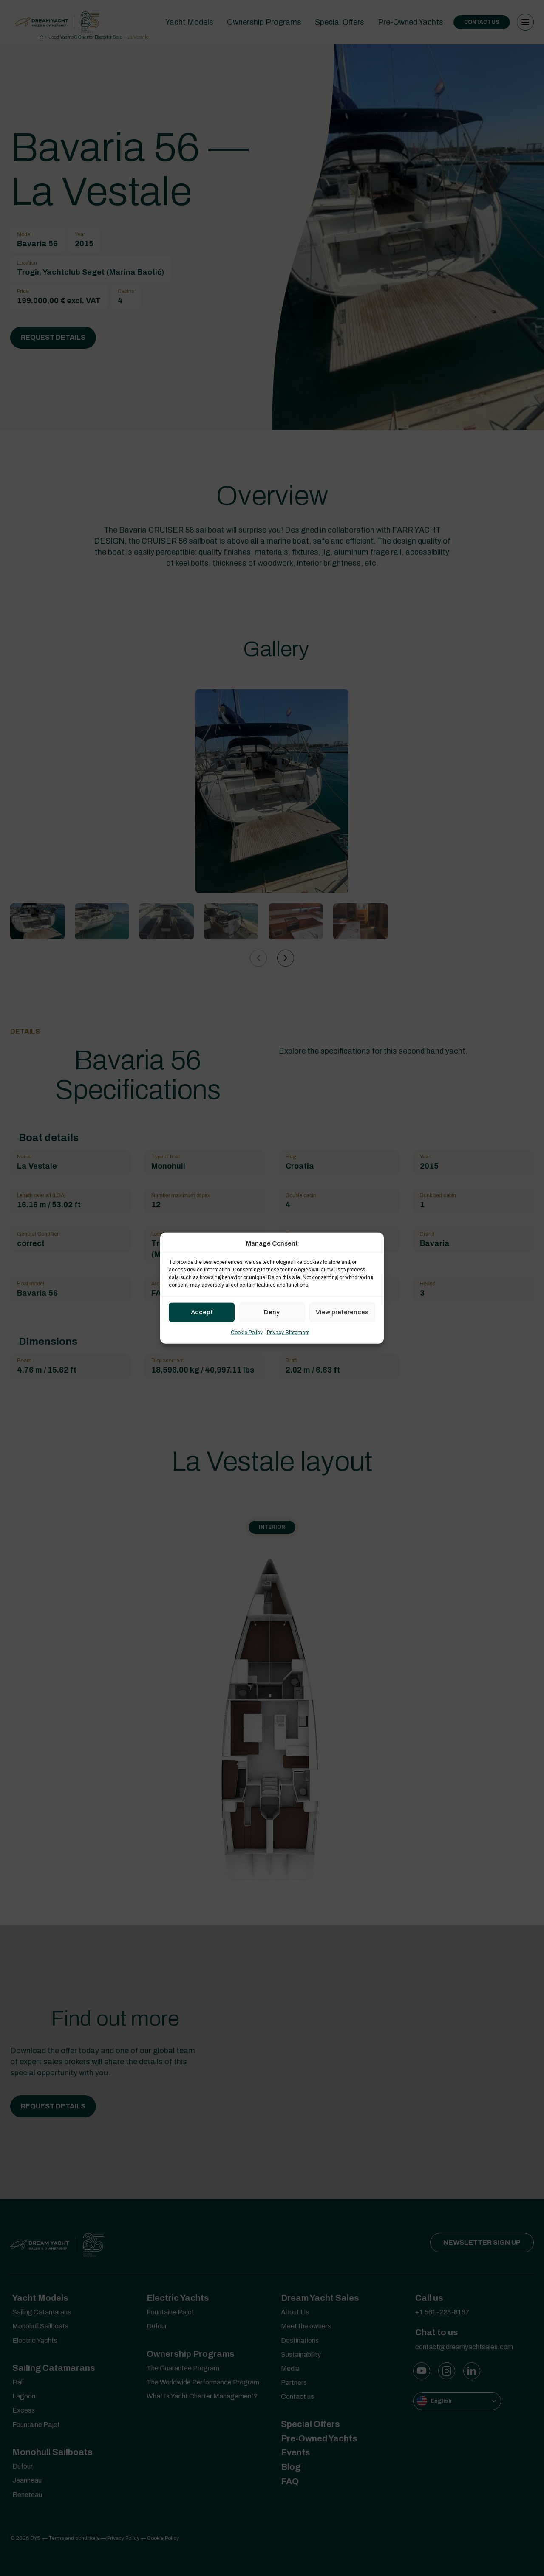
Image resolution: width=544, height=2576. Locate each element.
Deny (272, 1312)
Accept (202, 1312)
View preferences (342, 1312)
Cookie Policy (247, 1332)
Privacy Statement (288, 1332)
